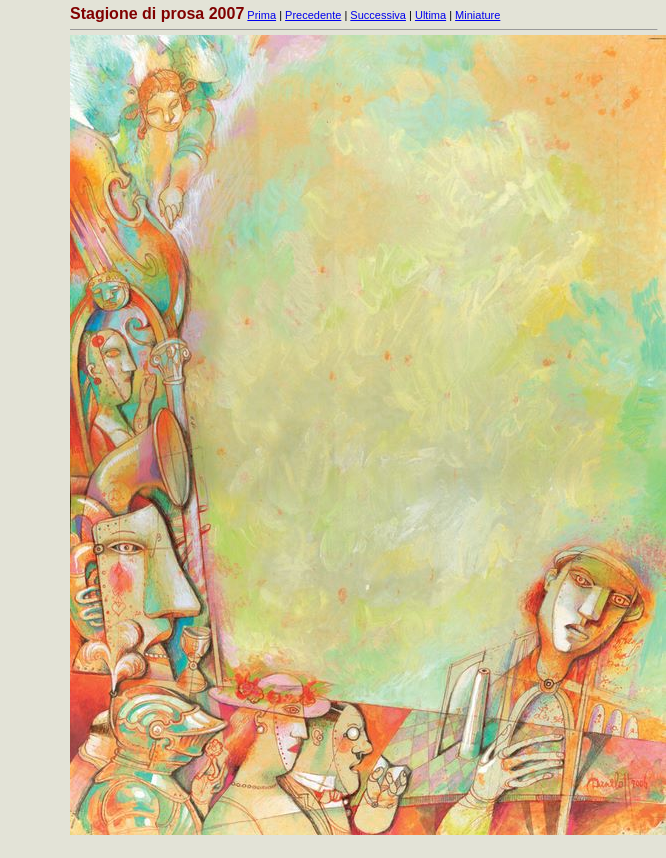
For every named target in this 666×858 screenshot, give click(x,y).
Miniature (477, 15)
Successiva (378, 15)
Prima (261, 15)
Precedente (313, 15)
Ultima (430, 15)
